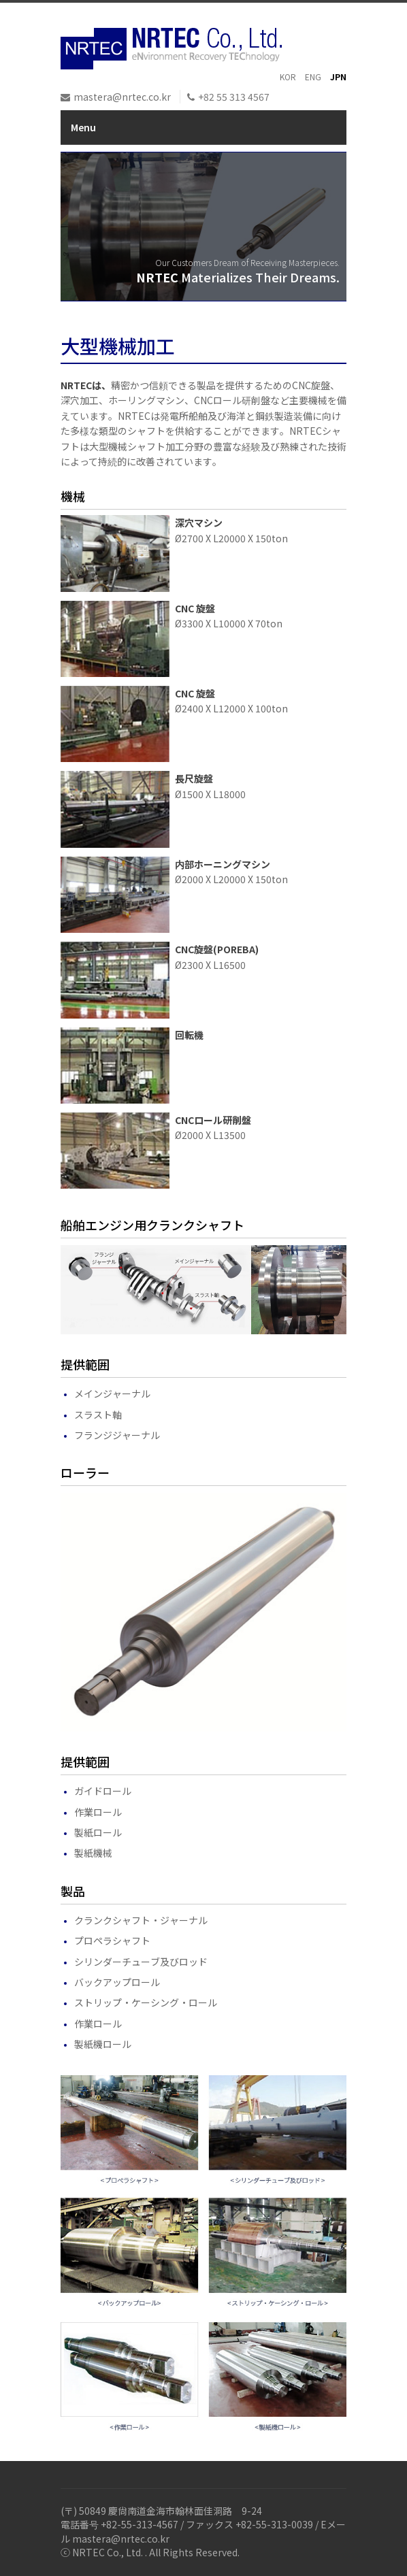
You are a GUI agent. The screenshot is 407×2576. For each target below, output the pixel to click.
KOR (288, 76)
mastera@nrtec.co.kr (122, 96)
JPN (338, 76)
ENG (313, 76)
